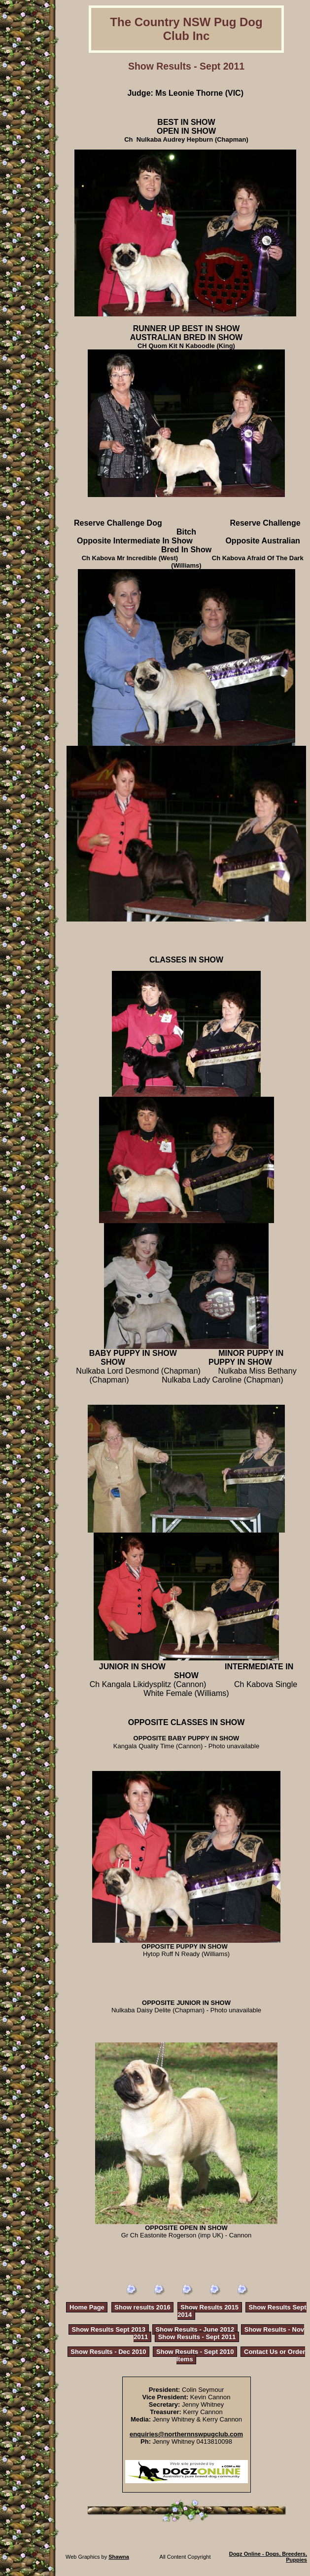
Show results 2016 (142, 2307)
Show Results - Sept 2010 (195, 2351)
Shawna (118, 2557)
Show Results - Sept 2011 (197, 2337)
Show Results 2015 (209, 2307)
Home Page (86, 2307)
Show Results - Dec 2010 (108, 2351)
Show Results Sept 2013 (109, 2329)
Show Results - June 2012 (195, 2329)
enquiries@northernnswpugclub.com (186, 2434)
